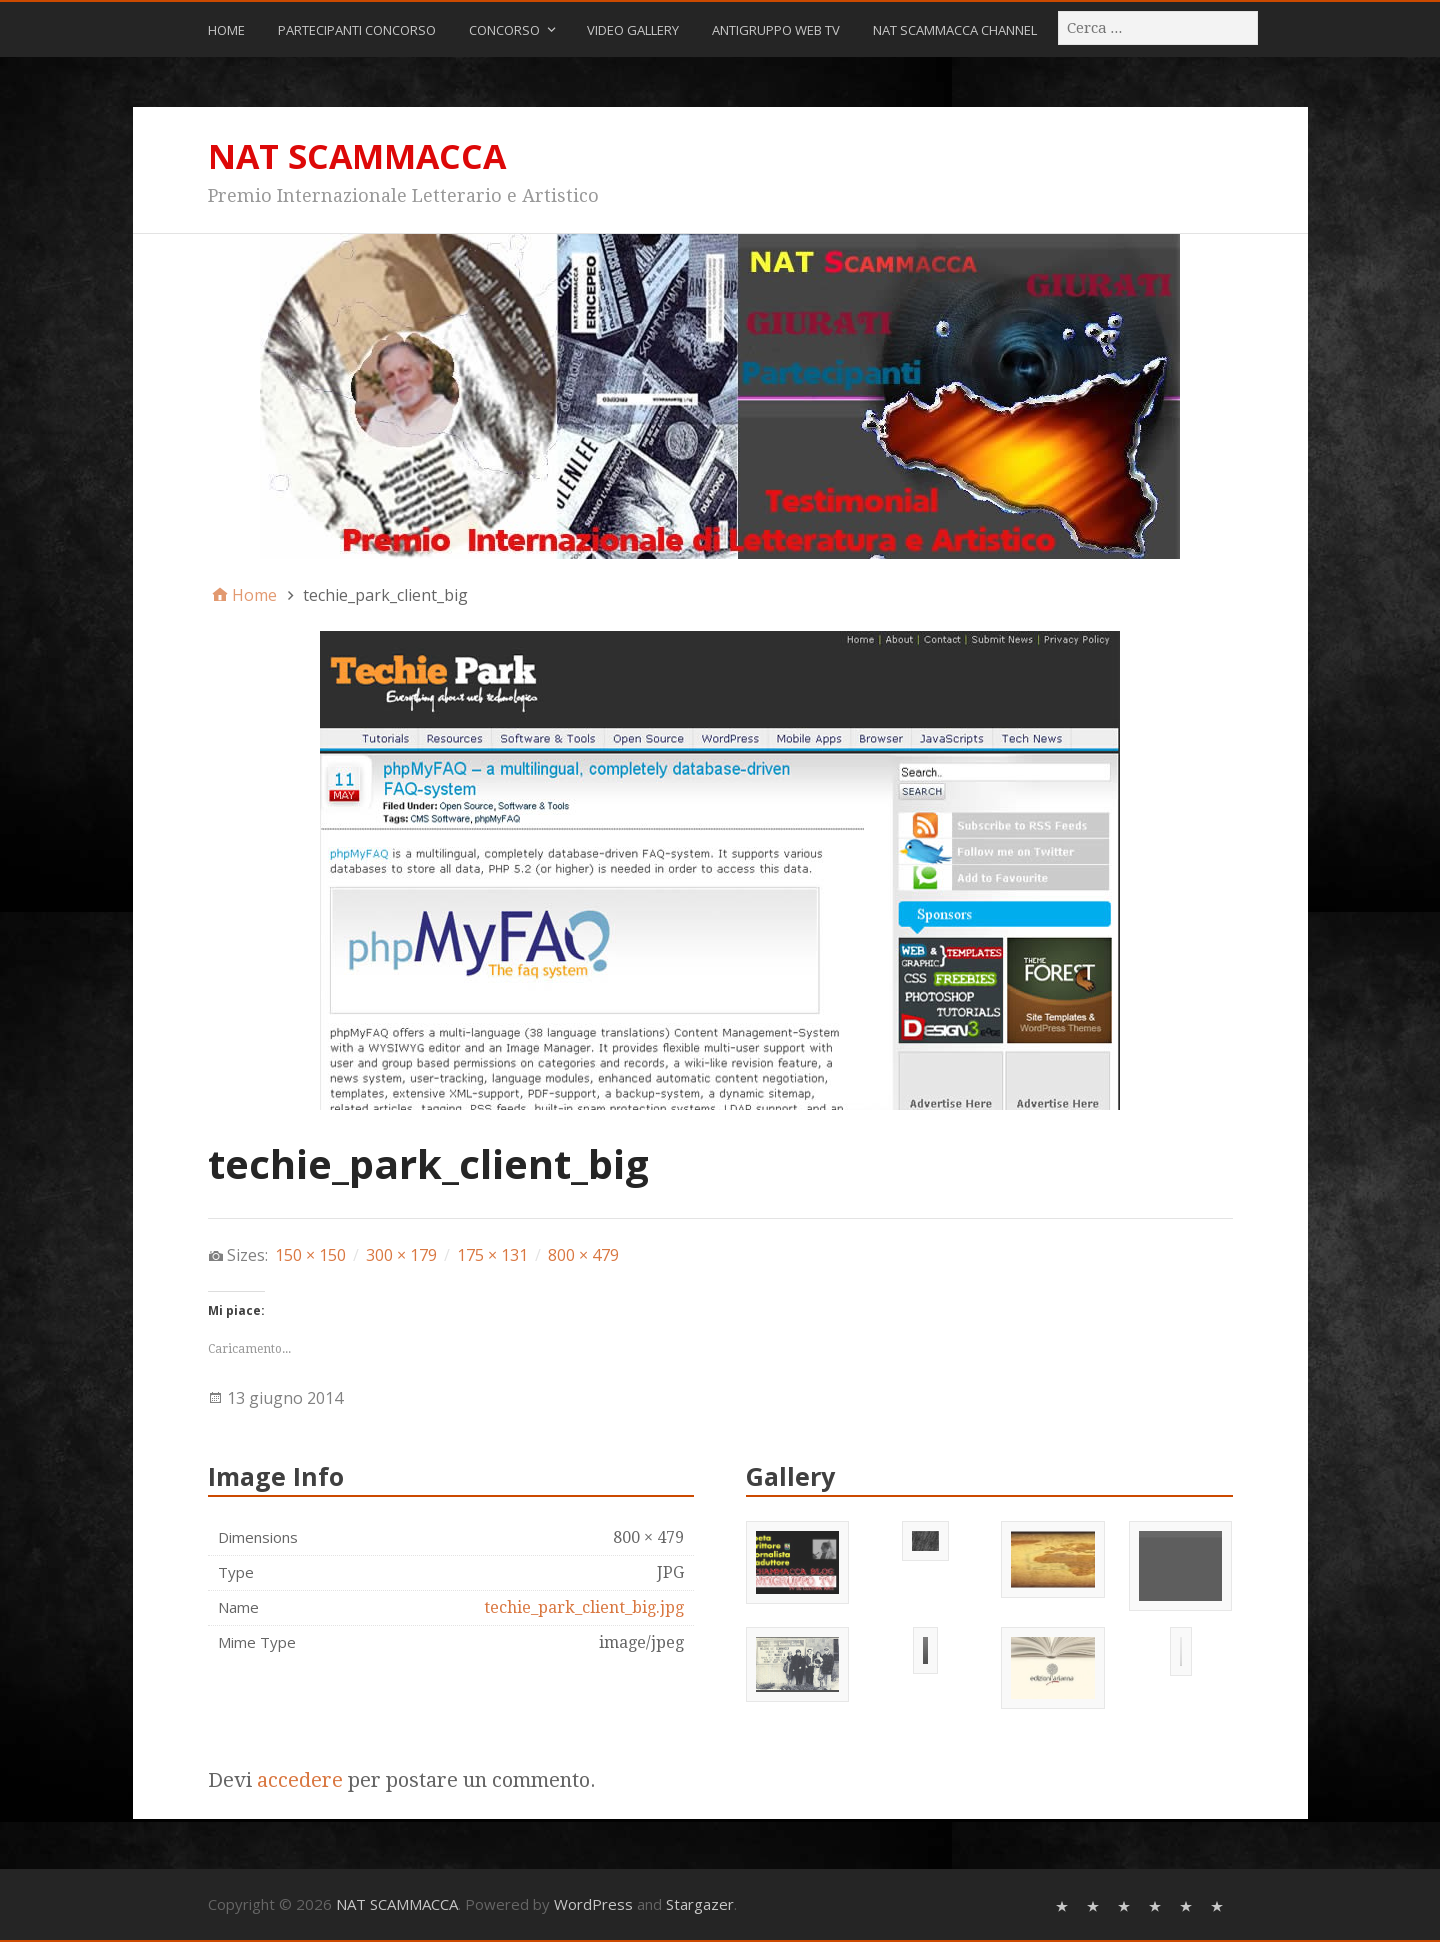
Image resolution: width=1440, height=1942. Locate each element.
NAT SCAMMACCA (357, 156)
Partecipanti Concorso (357, 30)
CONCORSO (504, 30)
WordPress (593, 1904)
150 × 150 (310, 1255)
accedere (300, 1780)
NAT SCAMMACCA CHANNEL (955, 30)
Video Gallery (633, 30)
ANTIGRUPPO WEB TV (776, 30)
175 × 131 (492, 1255)
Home (226, 30)
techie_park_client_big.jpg (584, 1607)
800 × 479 (583, 1255)
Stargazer (700, 1904)
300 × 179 (401, 1255)
